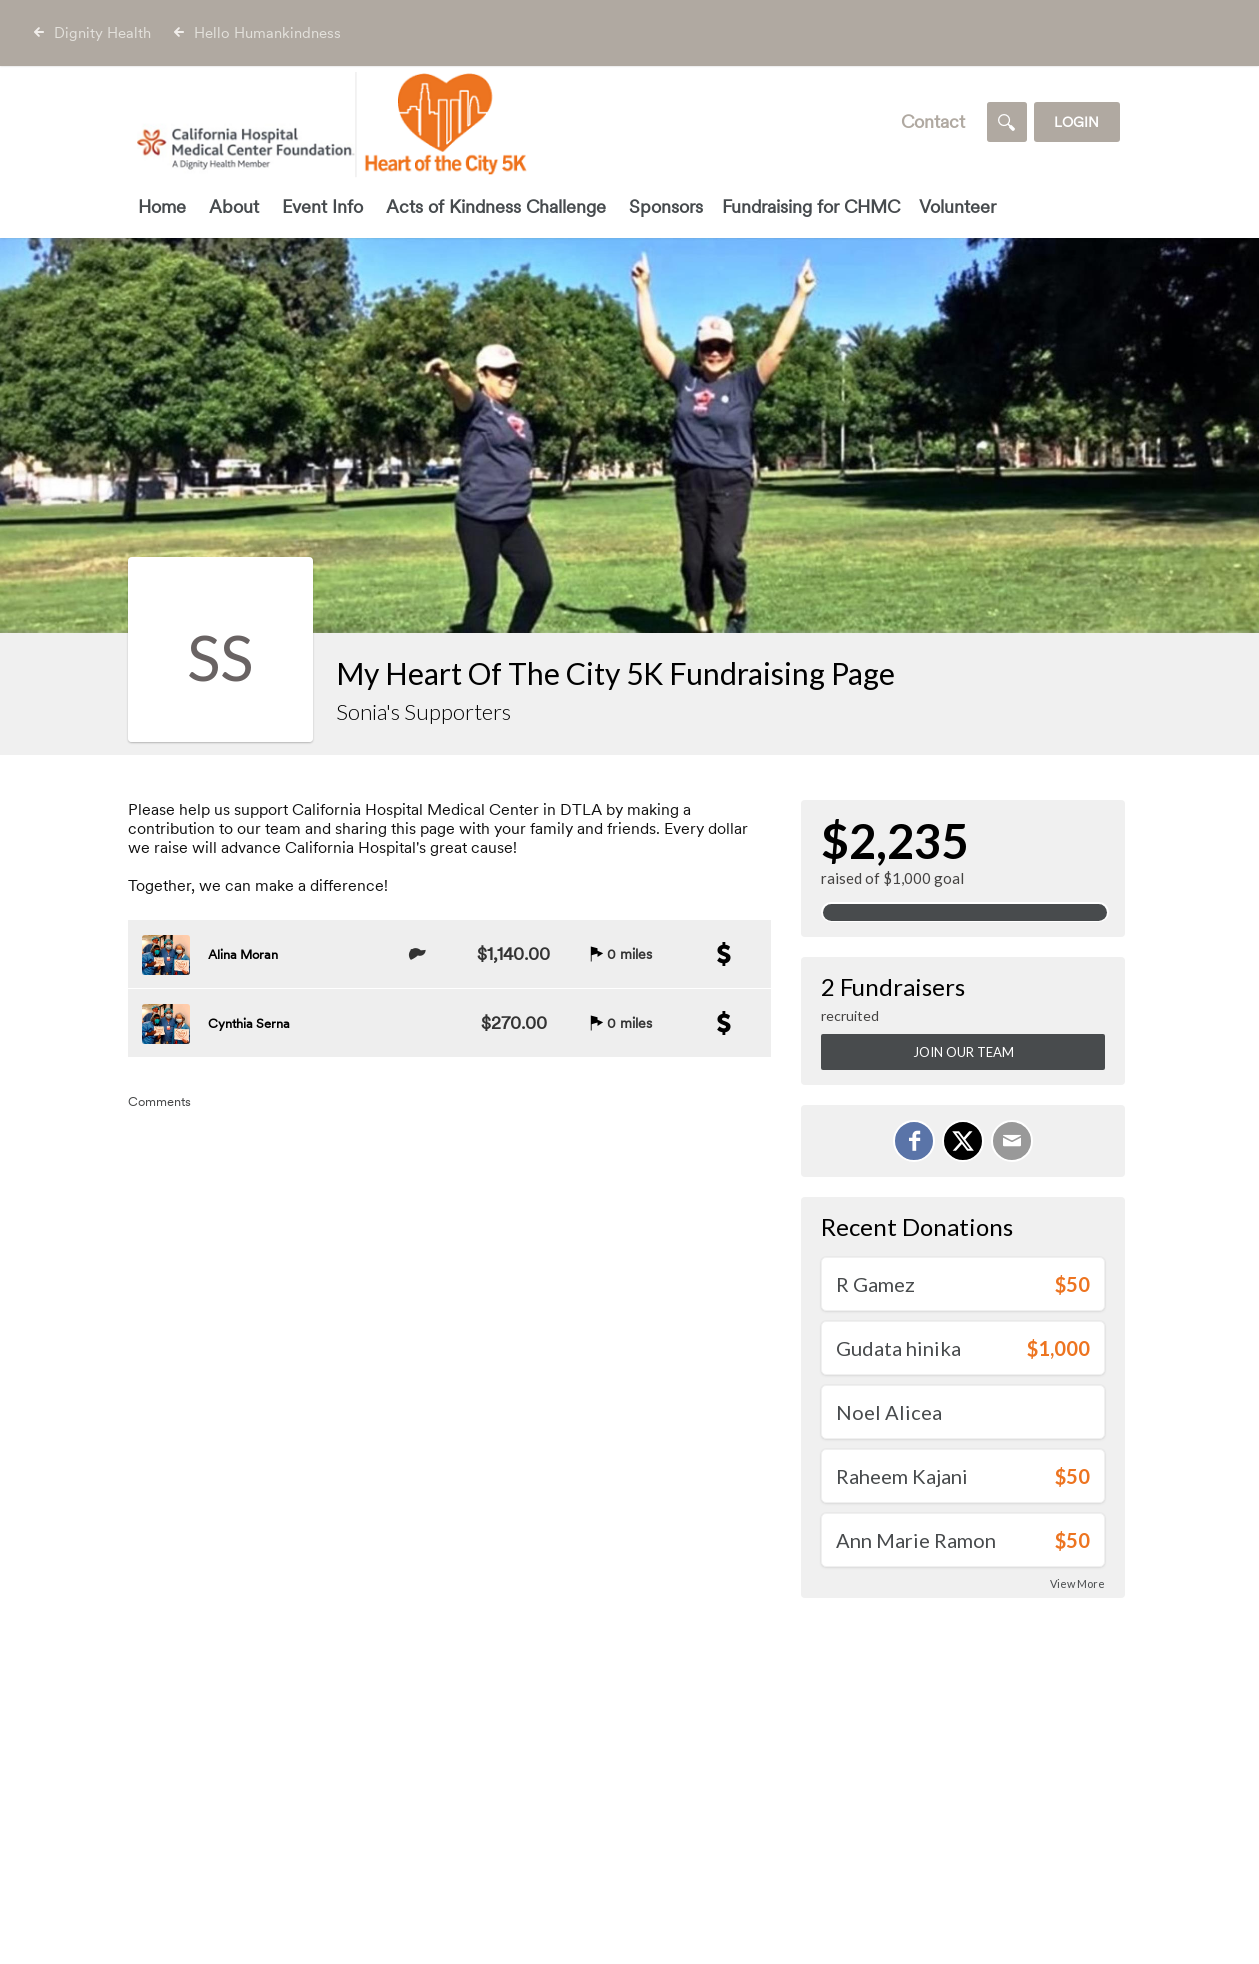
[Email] (1012, 1141)
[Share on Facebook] (914, 1141)
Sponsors (666, 206)
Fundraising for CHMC (811, 206)
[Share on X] (963, 1141)
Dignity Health (102, 33)
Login (1076, 122)
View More (1077, 1583)
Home (162, 206)
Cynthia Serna (249, 1023)
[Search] (1007, 122)
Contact (933, 121)
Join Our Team (963, 1052)
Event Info (322, 206)
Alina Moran (243, 954)
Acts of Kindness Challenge (496, 206)
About (234, 206)
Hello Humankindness (267, 33)
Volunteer (957, 206)
